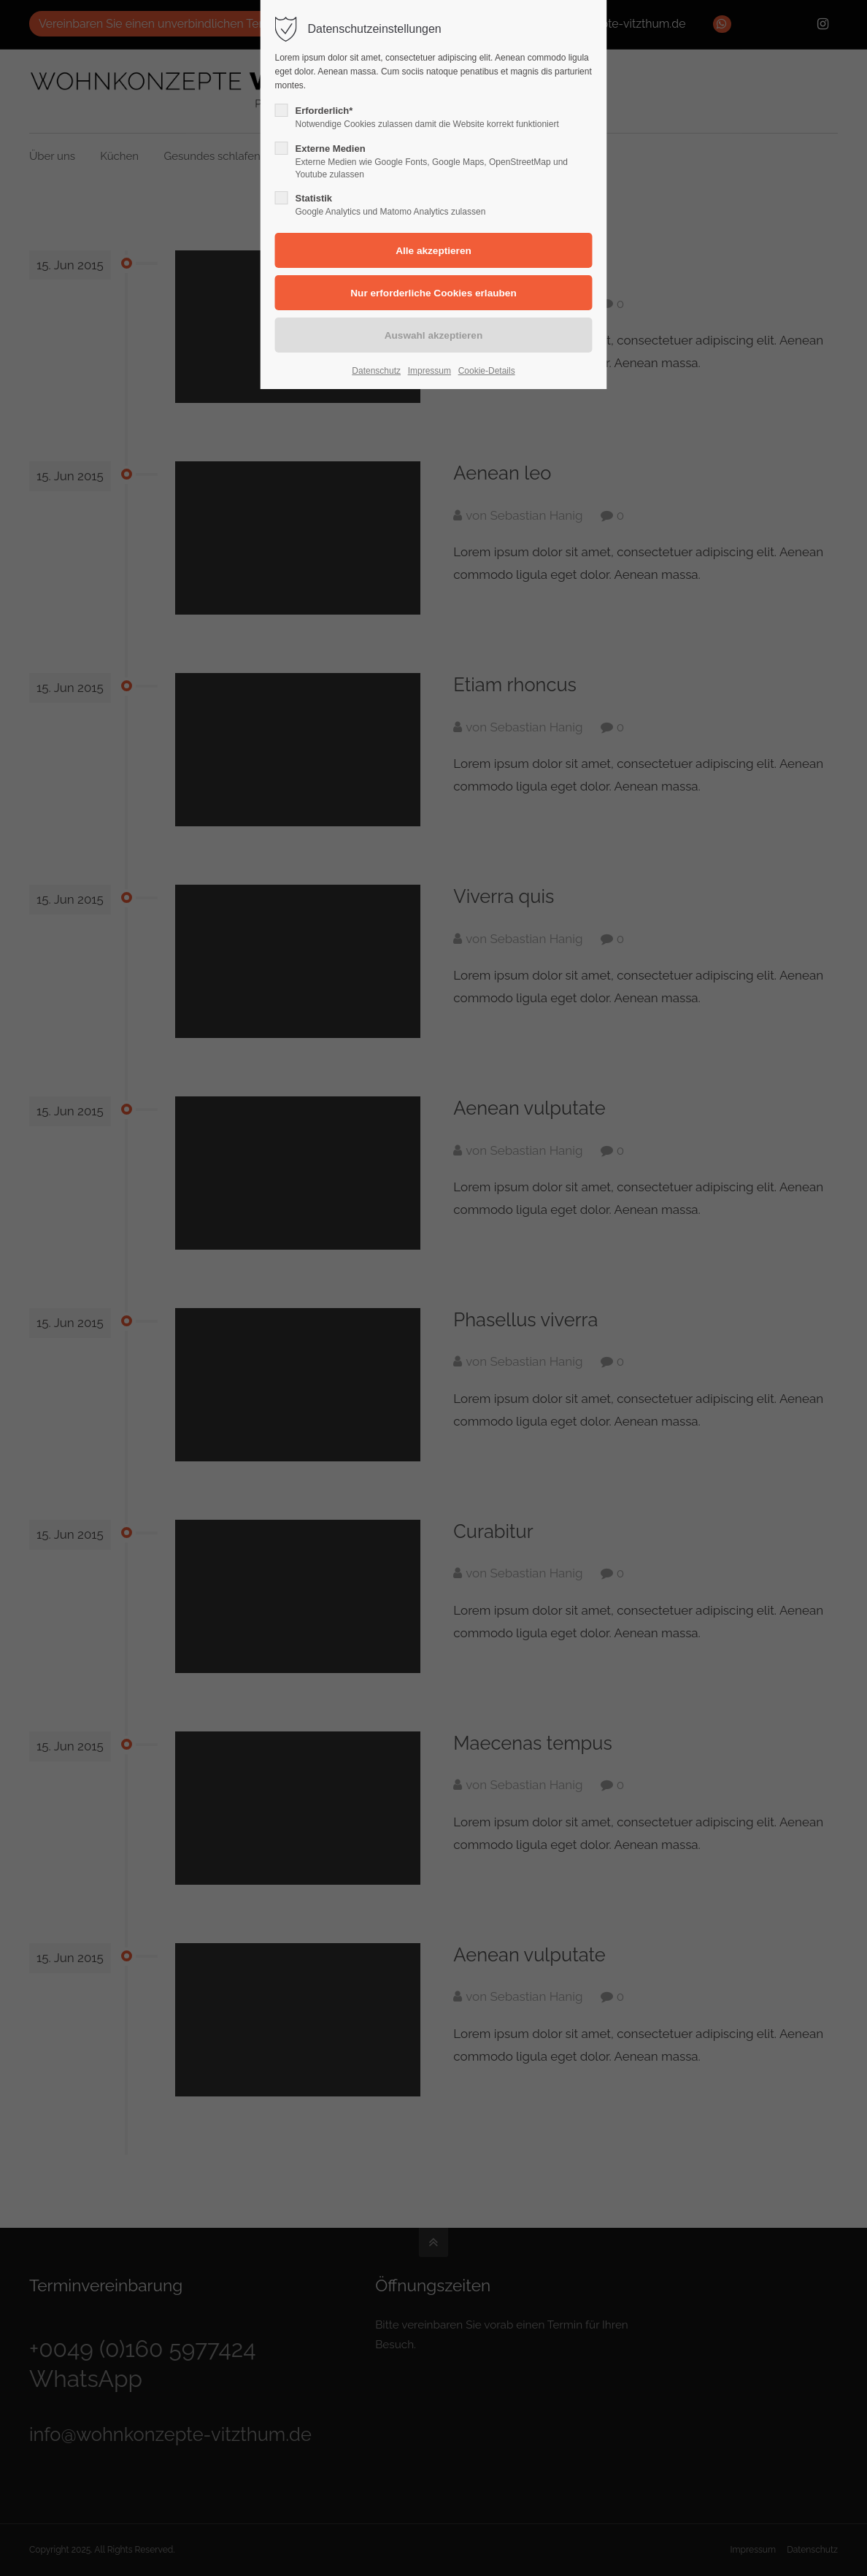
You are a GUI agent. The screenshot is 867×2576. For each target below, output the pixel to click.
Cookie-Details (486, 371)
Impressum (429, 371)
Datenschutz (376, 371)
